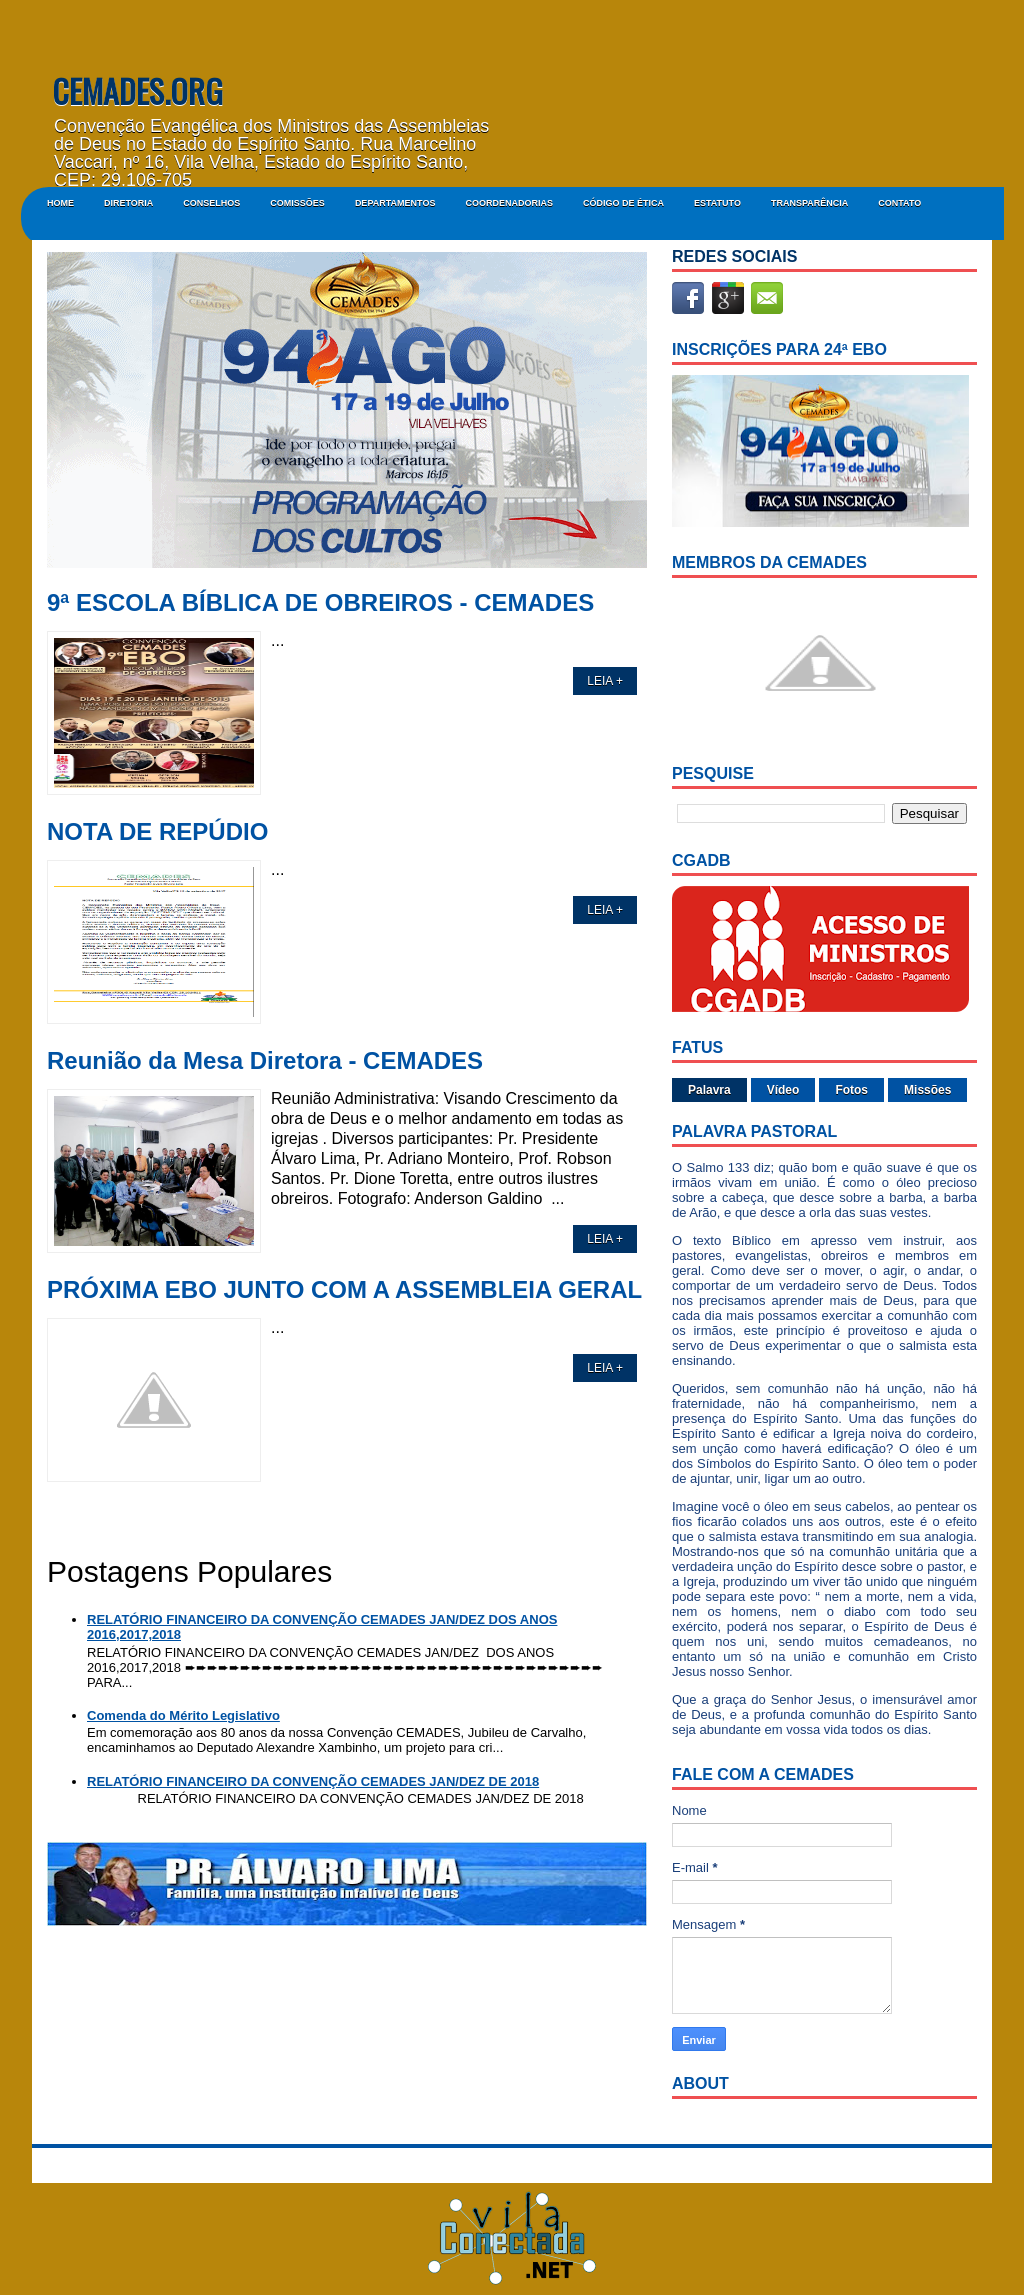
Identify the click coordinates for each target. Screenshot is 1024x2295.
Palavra (709, 1090)
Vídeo (783, 1090)
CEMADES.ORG (137, 90)
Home (60, 203)
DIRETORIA (128, 203)
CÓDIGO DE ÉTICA (623, 203)
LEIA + (605, 681)
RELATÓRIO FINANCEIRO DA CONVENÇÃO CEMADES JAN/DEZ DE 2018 (313, 1781)
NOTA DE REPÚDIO (157, 832)
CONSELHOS (211, 203)
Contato (899, 203)
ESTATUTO (717, 203)
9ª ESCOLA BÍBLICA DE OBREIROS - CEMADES (320, 603)
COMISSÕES (297, 203)
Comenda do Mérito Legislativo (183, 1715)
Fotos (851, 1090)
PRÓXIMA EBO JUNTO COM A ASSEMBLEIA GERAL (344, 1290)
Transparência (809, 203)
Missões (927, 1090)
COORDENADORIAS (509, 203)
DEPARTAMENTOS (395, 203)
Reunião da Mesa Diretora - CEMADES (265, 1061)
